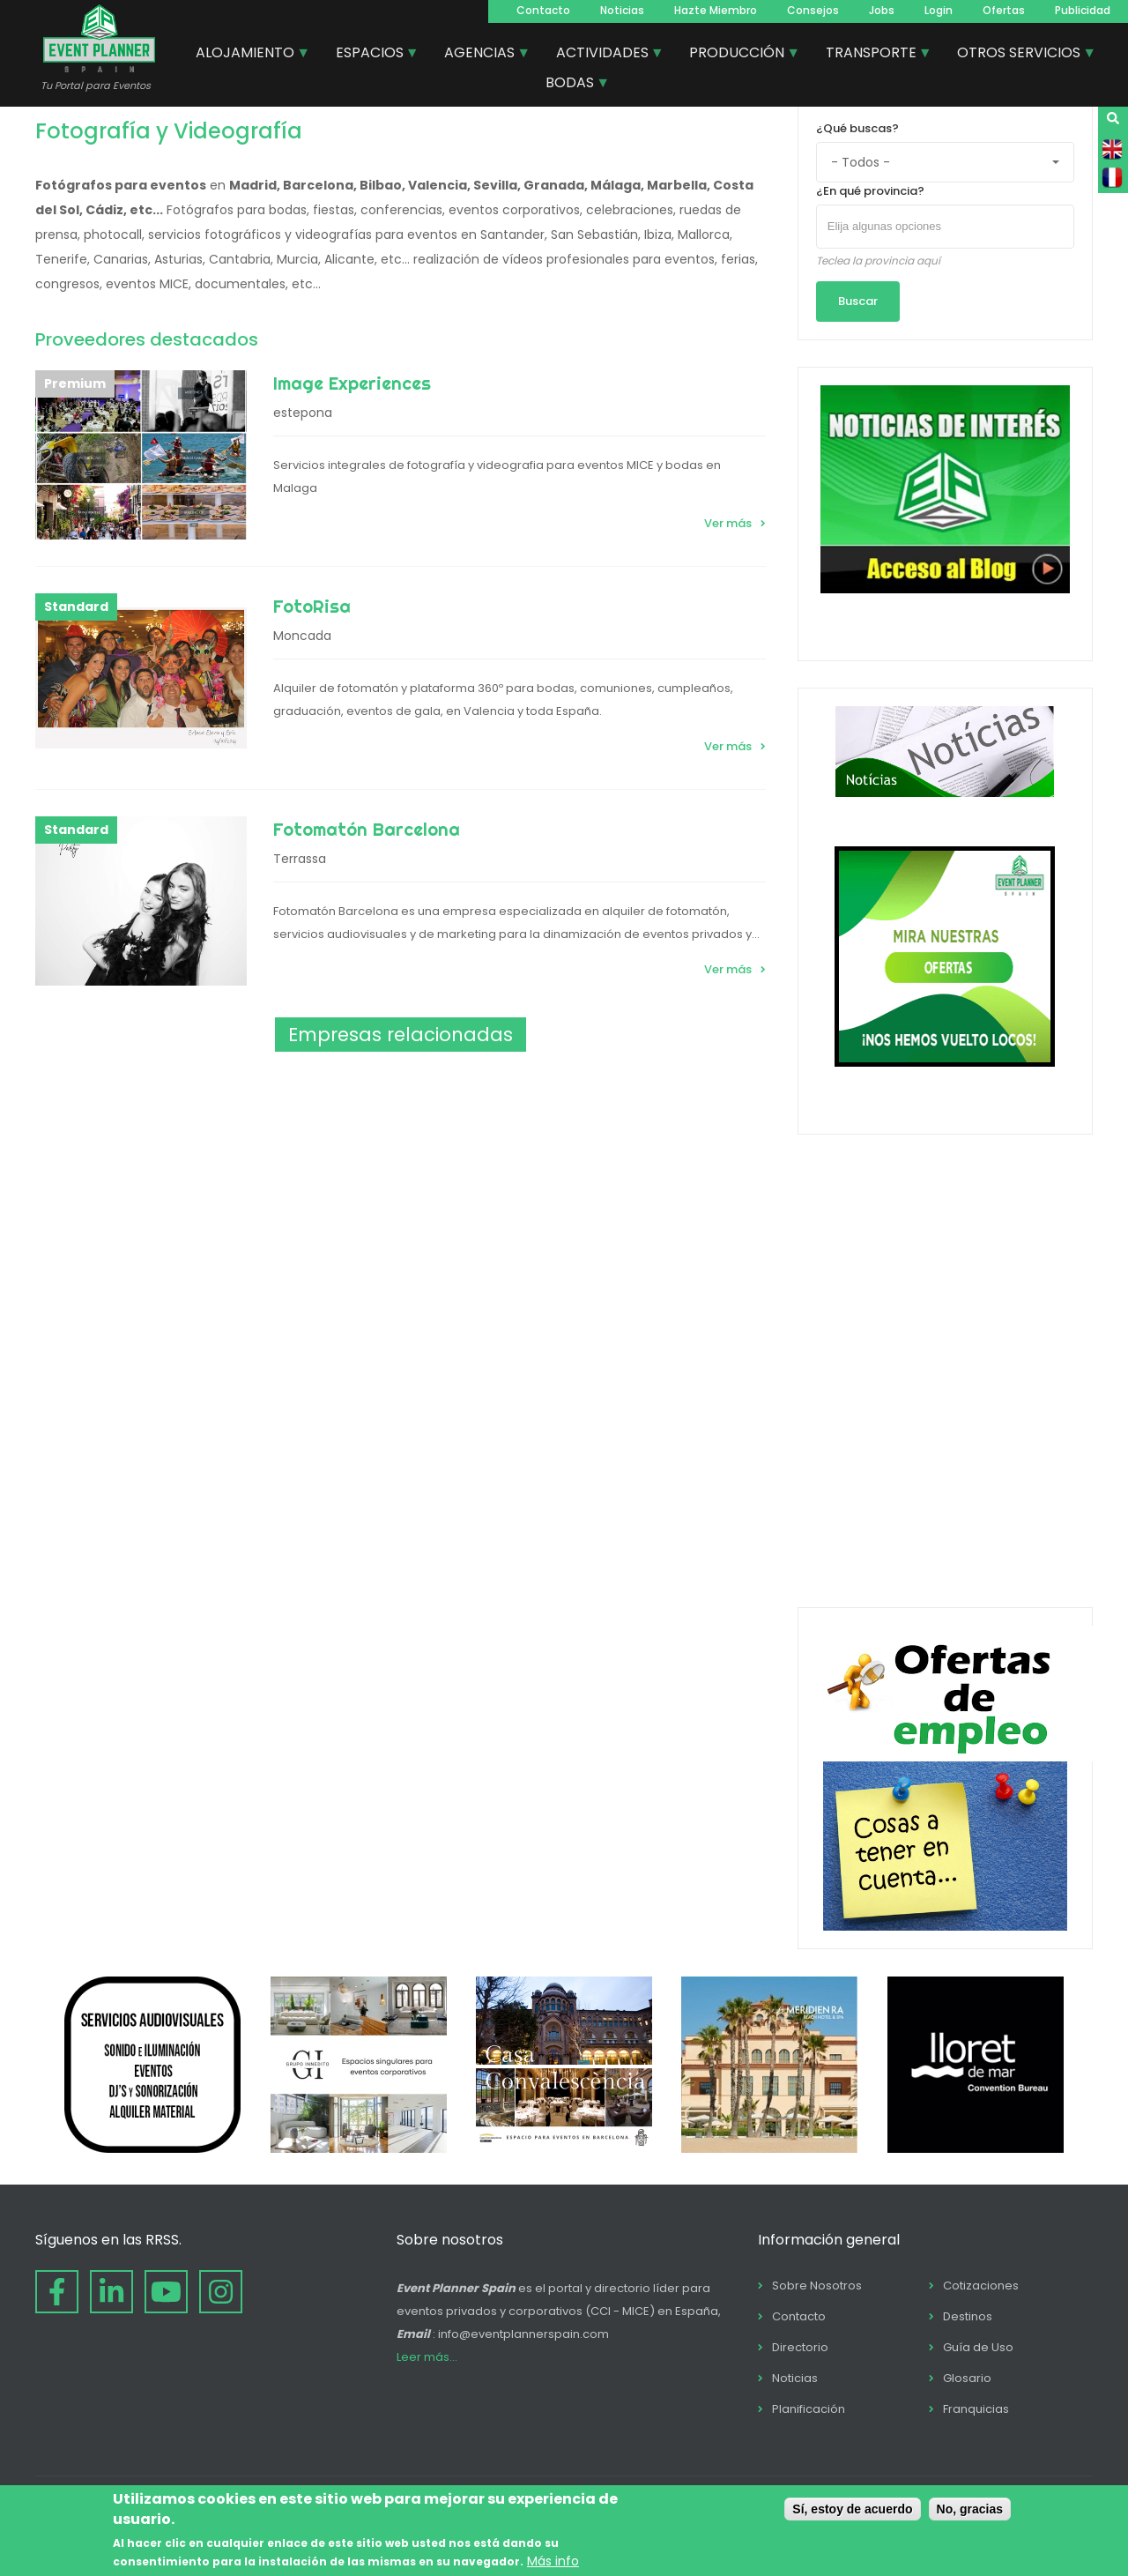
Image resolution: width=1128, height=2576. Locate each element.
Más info (553, 2561)
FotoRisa (312, 606)
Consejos (813, 10)
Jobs (881, 10)
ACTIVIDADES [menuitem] (603, 54)
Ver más (728, 523)
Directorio (800, 2347)
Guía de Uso (978, 2347)
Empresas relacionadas (400, 1034)
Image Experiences (352, 383)
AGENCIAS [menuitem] (480, 54)
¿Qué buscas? (857, 128)
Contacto (543, 10)
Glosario (967, 2378)
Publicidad (1082, 10)
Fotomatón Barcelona (366, 829)
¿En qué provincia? (870, 190)
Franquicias (976, 2409)
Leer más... (427, 2357)
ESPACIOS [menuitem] (371, 54)
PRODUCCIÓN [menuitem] (737, 54)
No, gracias (970, 2509)
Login (938, 10)
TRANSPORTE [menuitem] (872, 54)
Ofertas (1004, 10)
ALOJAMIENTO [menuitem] (245, 54)
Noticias (622, 10)
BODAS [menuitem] (570, 84)
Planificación (808, 2409)
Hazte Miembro (715, 10)
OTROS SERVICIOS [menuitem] (1019, 54)
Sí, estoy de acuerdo (852, 2509)
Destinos (967, 2316)
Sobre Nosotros (817, 2285)
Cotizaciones (981, 2285)
